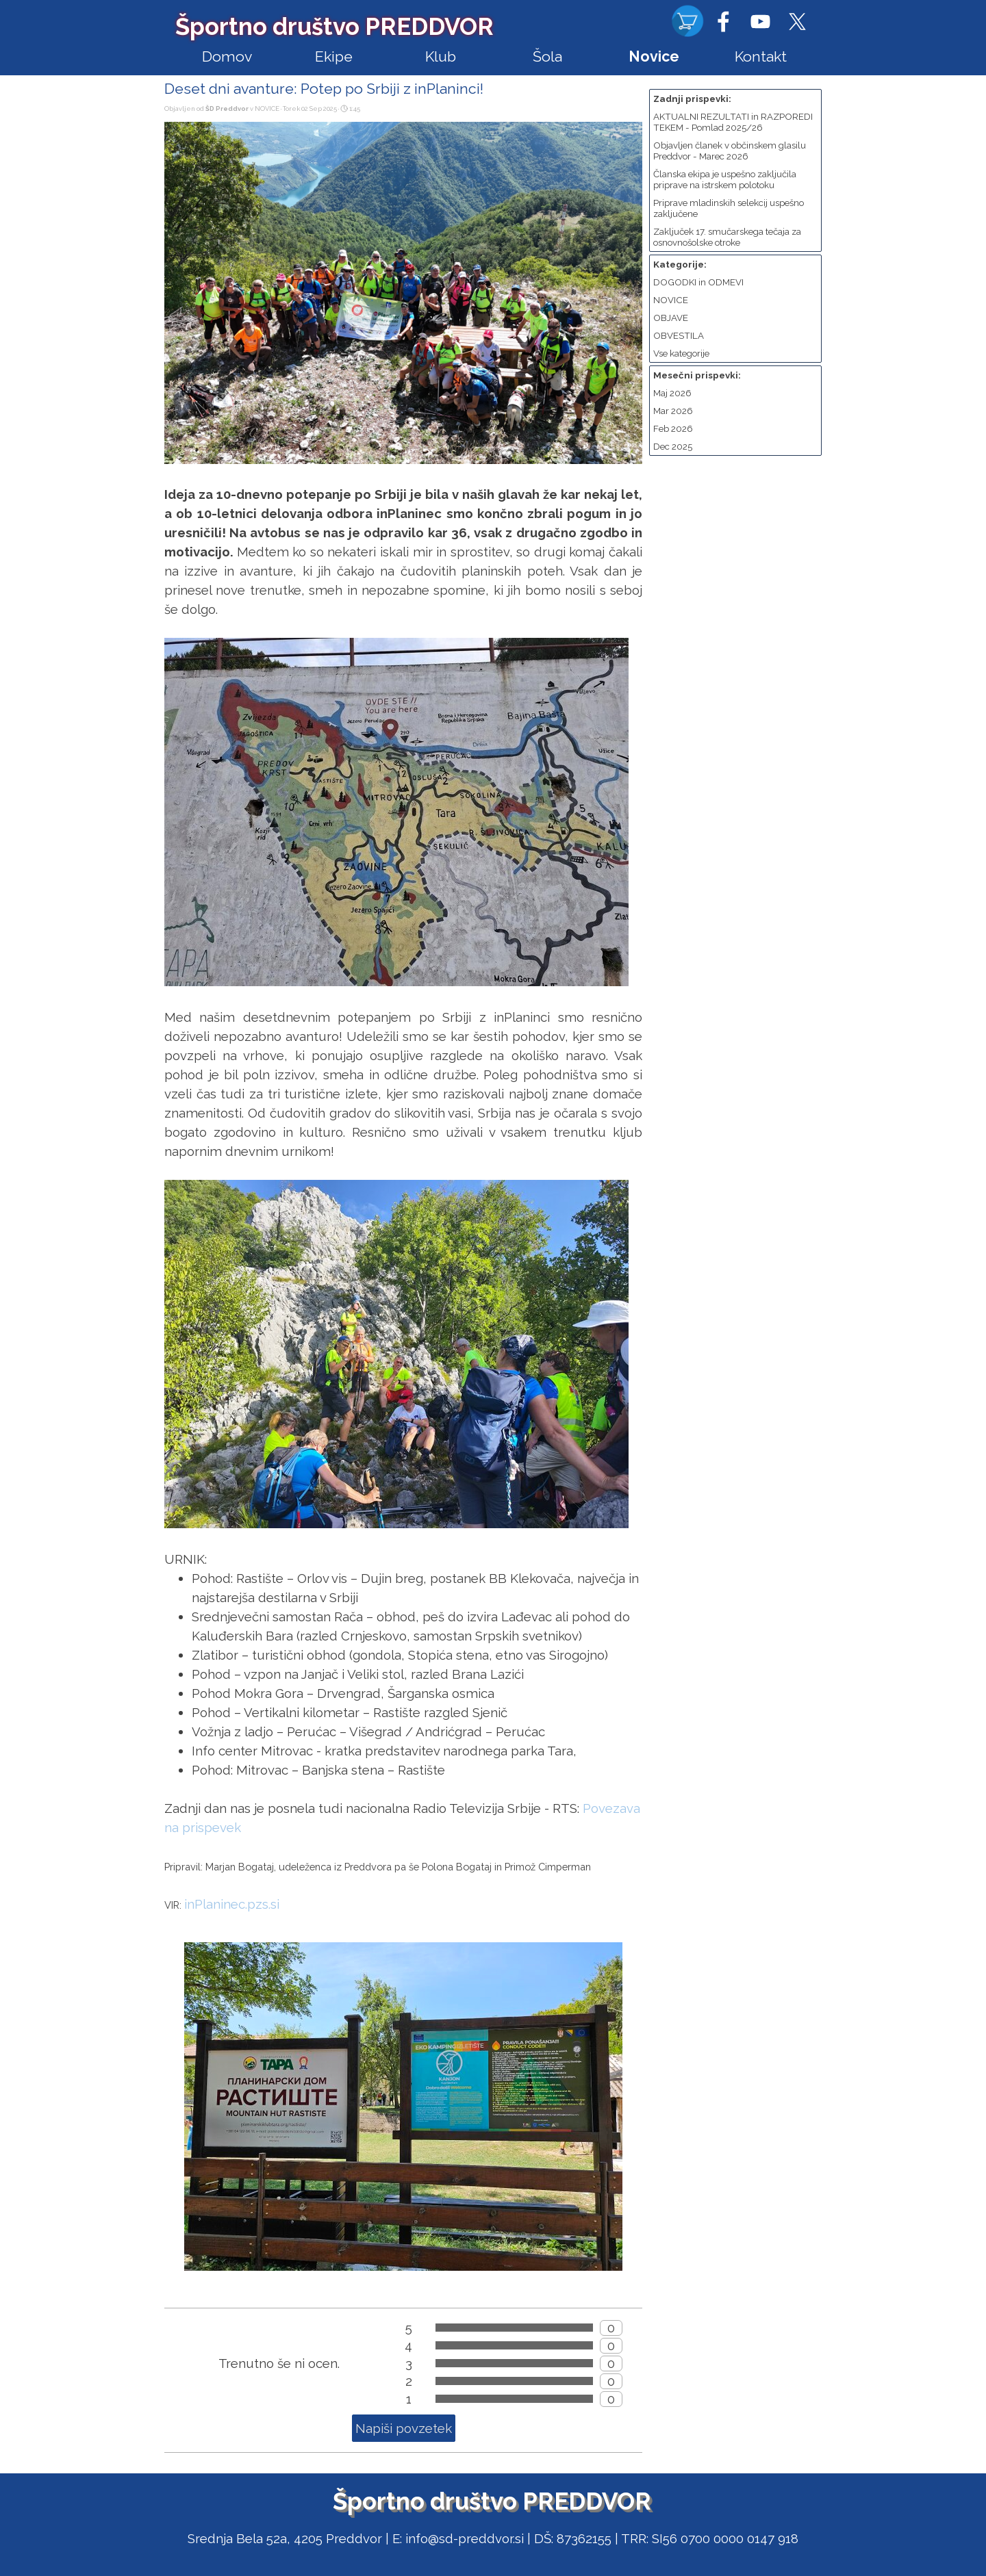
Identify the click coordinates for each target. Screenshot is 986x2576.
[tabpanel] (493, 2538)
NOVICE (670, 299)
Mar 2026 (673, 410)
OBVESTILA (678, 335)
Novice (654, 56)
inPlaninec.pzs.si (231, 1903)
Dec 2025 (672, 446)
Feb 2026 (673, 428)
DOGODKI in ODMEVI (698, 281)
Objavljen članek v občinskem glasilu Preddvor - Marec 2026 (729, 151)
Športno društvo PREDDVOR (334, 26)
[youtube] (760, 21)
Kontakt (761, 56)
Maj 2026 (672, 392)
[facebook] (723, 21)
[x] (797, 21)
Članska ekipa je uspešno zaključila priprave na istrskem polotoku (724, 179)
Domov (227, 56)
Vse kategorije (681, 353)
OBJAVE (670, 317)
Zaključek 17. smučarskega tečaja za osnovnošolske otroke (727, 237)
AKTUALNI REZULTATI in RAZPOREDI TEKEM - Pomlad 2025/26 (733, 122)
